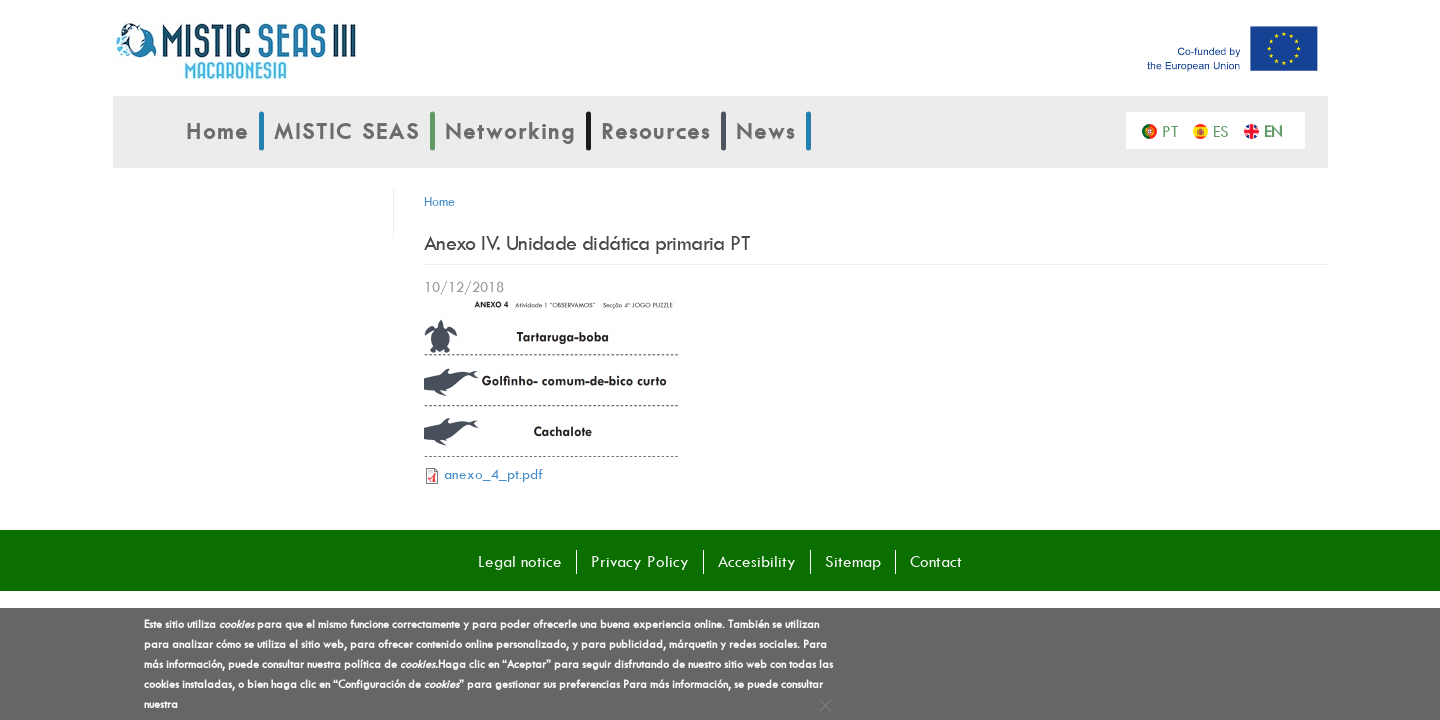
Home (217, 131)
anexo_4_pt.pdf (493, 473)
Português (1175, 130)
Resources (656, 131)
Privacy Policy (640, 561)
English (1277, 130)
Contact (936, 561)
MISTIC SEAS (347, 131)
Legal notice (520, 561)
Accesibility (757, 561)
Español (1226, 130)
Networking (510, 131)
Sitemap (853, 561)
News (766, 131)
